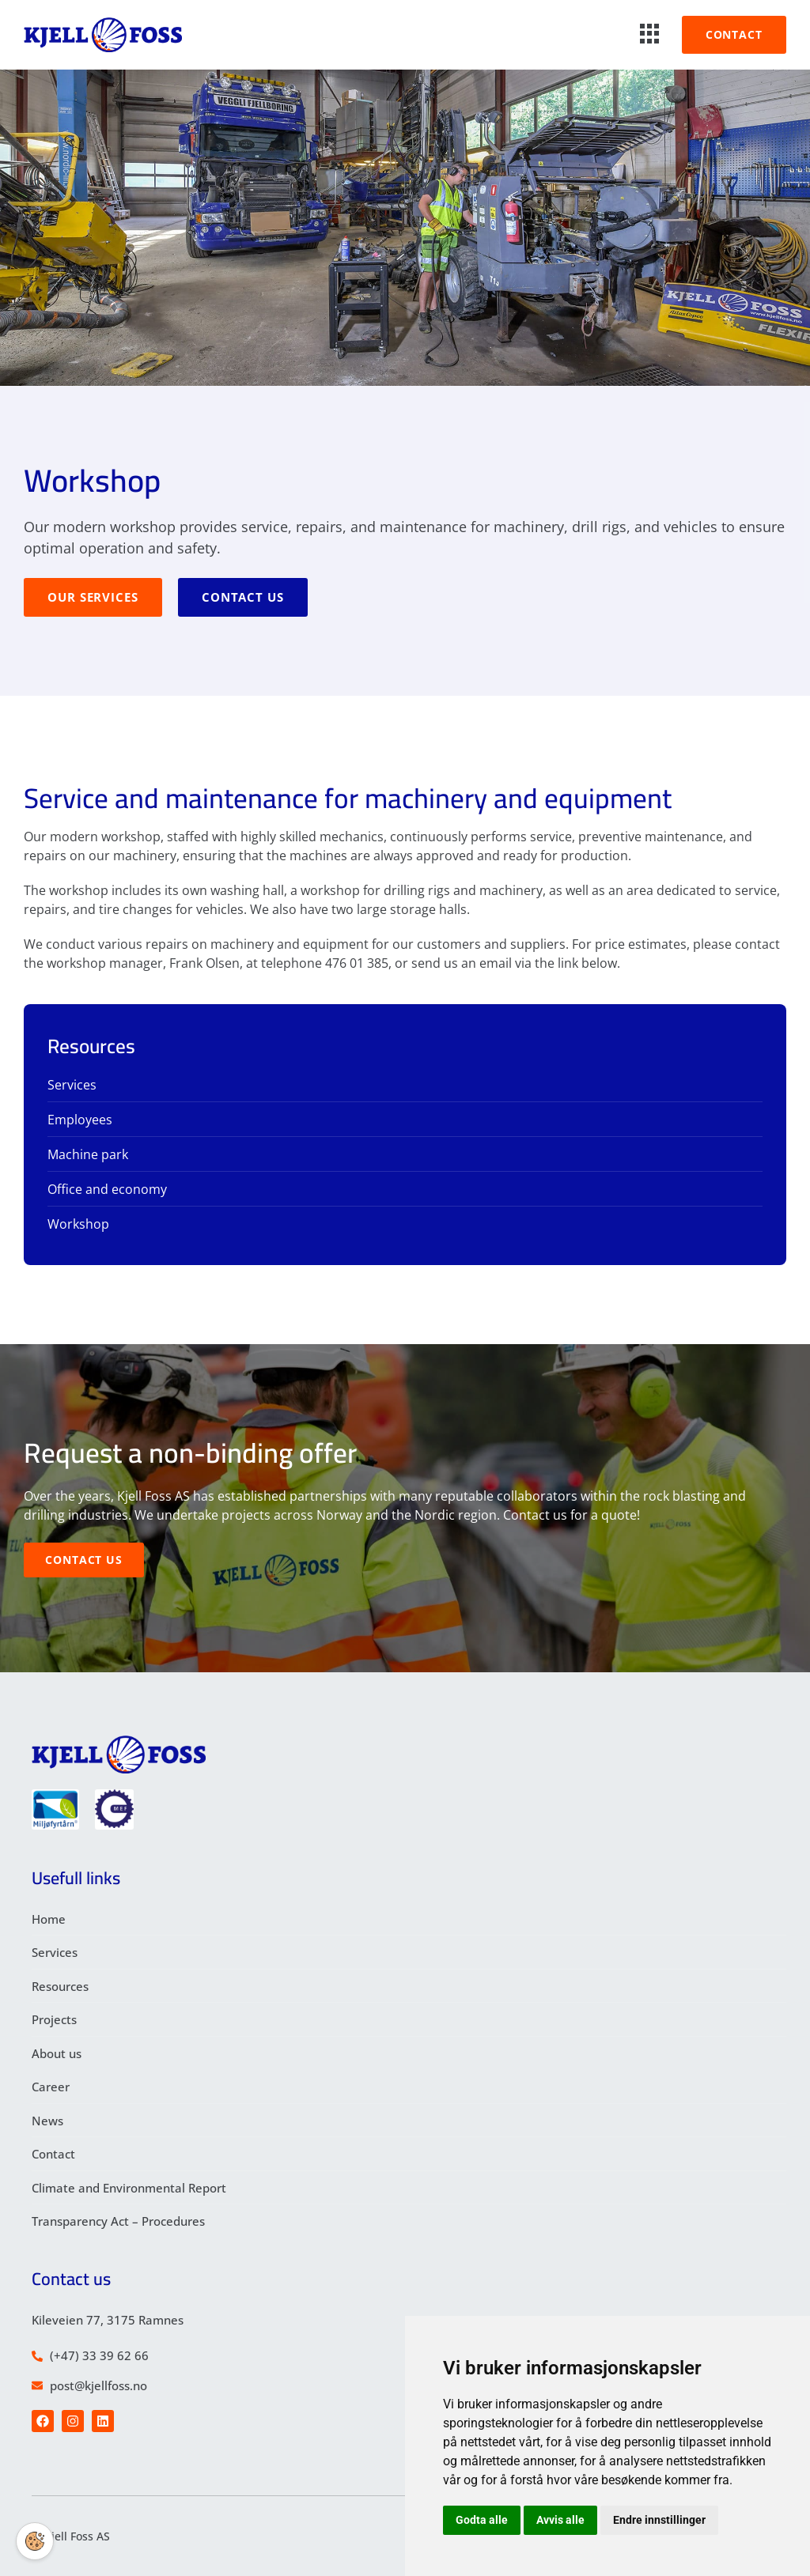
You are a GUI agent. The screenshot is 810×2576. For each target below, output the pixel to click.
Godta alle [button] (482, 2520)
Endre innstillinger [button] (659, 2520)
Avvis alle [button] (560, 2520)
